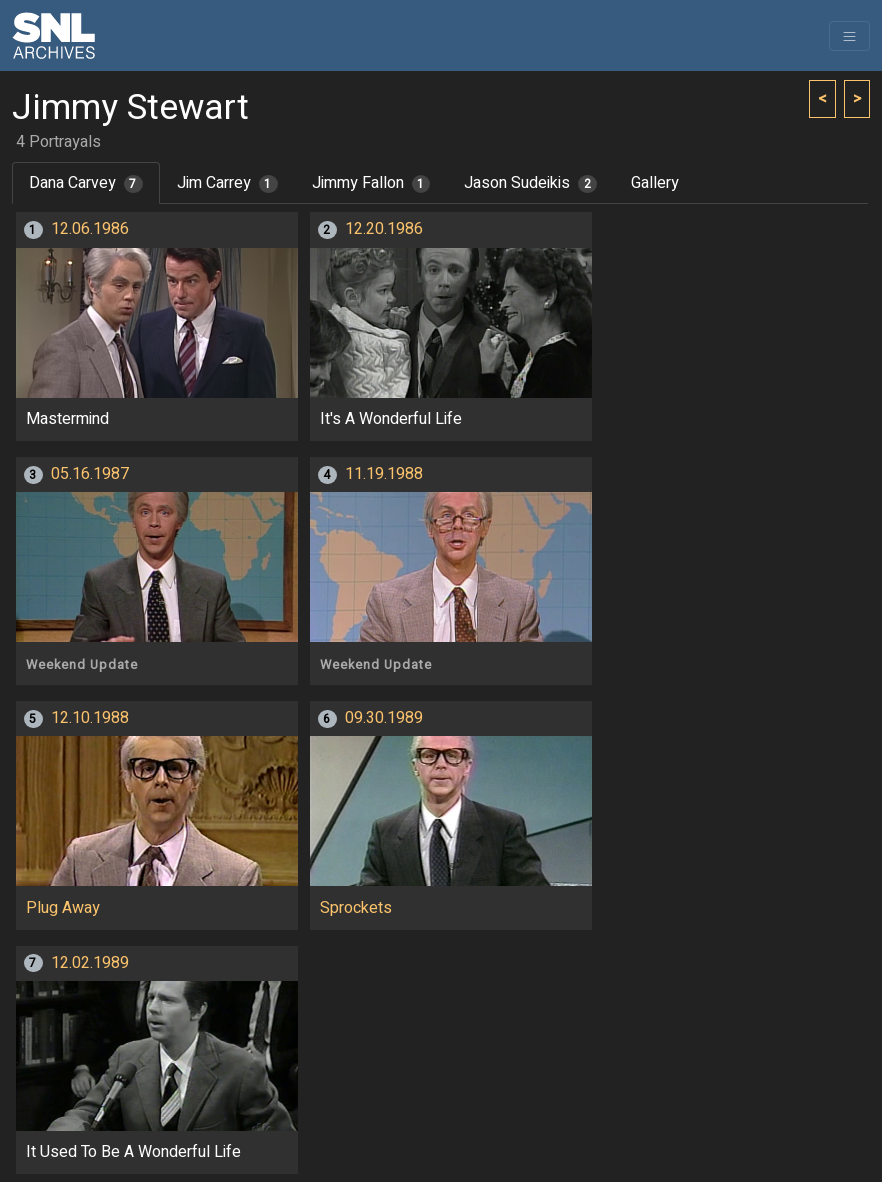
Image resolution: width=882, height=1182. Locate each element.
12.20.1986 (384, 229)
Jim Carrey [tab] (227, 183)
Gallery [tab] (655, 183)
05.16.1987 (90, 474)
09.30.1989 (384, 718)
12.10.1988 (90, 718)
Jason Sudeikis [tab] (530, 183)
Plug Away (63, 908)
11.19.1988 (384, 474)
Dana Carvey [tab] (86, 183)
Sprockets (356, 908)
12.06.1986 (90, 229)
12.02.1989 (90, 963)
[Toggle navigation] (849, 36)
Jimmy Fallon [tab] (371, 183)
